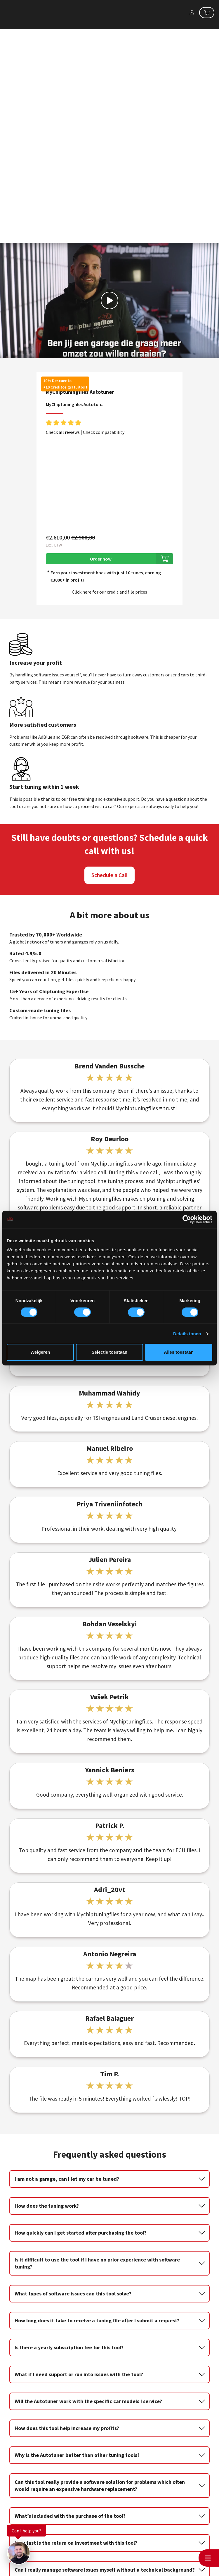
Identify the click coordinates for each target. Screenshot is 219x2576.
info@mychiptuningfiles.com (64, 2573)
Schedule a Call (109, 729)
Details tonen (187, 1333)
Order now (101, 413)
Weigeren (40, 1352)
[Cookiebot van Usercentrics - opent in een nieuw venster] (186, 1219)
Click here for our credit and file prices (109, 446)
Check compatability (103, 286)
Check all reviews (63, 286)
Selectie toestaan (110, 1352)
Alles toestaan (179, 1352)
